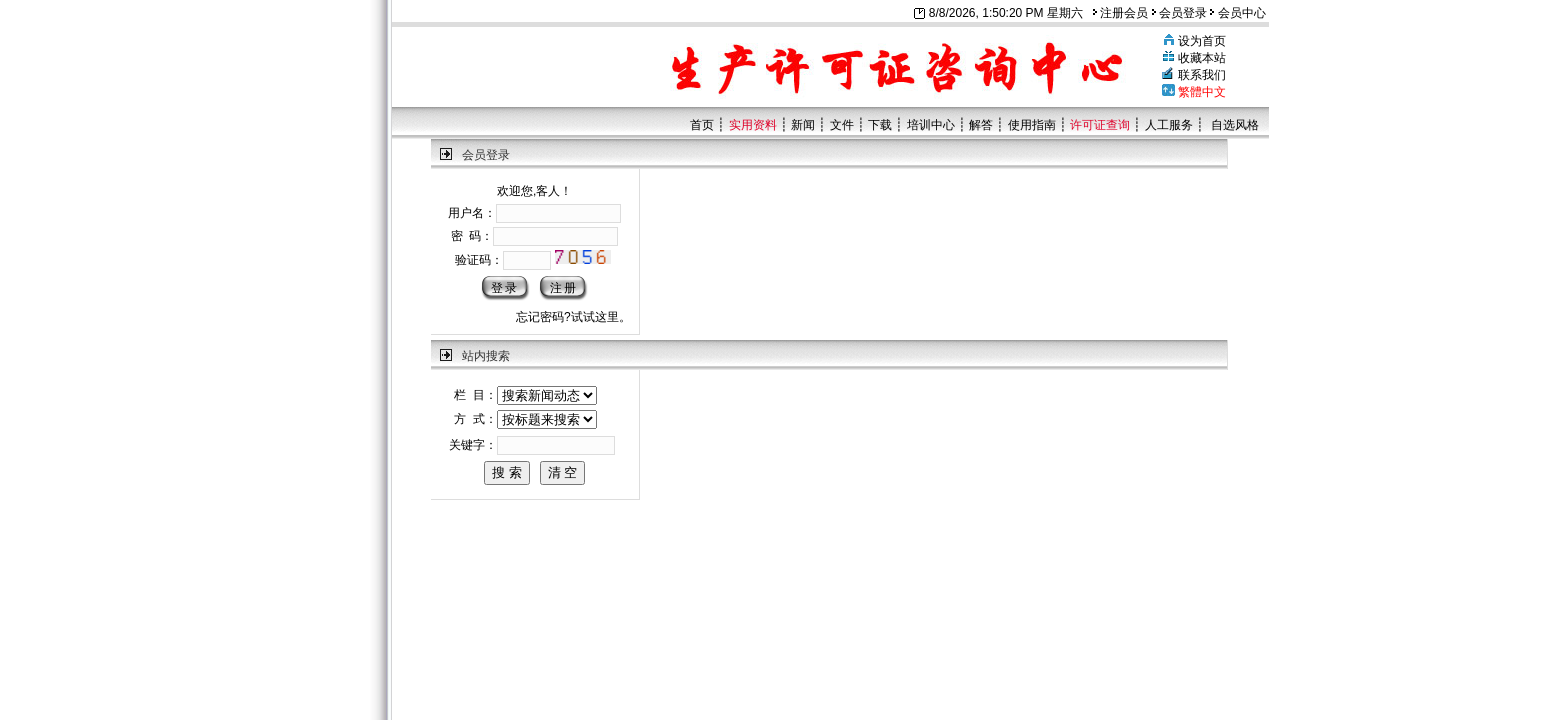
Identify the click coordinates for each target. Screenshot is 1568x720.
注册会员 (1120, 13)
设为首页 (1202, 41)
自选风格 (1235, 125)
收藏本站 (1202, 58)
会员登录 (1179, 13)
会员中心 (1237, 13)
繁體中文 (1202, 92)
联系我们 (1202, 75)
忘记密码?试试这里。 (573, 317)
